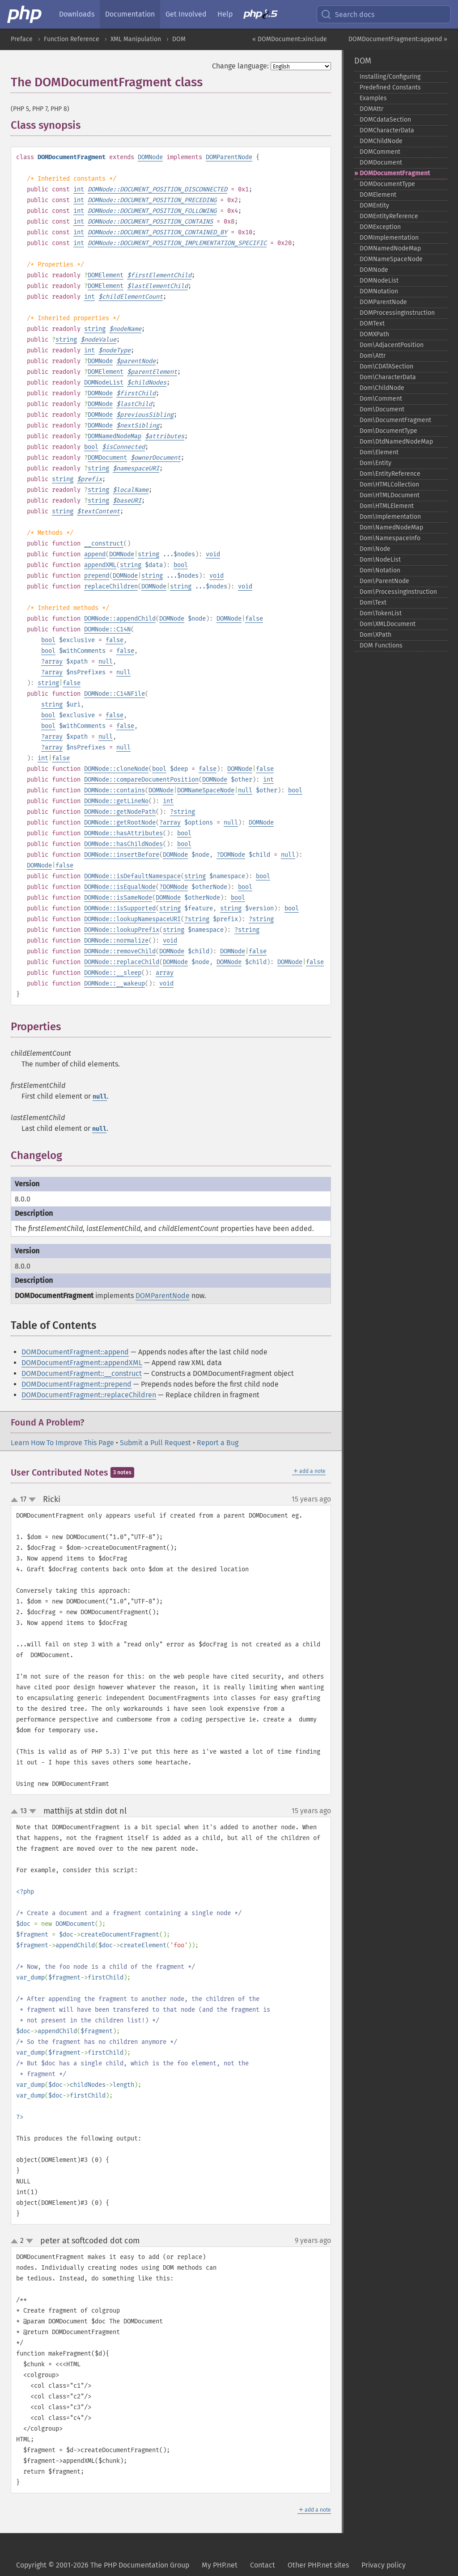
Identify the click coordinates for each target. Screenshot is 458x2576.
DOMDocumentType (387, 184)
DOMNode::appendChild (120, 618)
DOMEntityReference (389, 216)
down (32, 1499)
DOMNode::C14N (107, 629)
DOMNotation (379, 291)
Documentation (130, 14)
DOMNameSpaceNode (205, 790)
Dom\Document (382, 409)
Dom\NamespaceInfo (390, 538)
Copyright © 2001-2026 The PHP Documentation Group (102, 2565)
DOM (179, 39)
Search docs (347, 14)
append (95, 554)
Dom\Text (373, 602)
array (54, 661)
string (95, 329)
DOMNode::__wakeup (114, 983)
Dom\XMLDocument (388, 624)
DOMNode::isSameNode (118, 897)
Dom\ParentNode (384, 581)
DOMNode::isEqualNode (120, 887)
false (254, 618)
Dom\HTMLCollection (389, 484)
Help (225, 14)
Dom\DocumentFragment (395, 420)
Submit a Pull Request (155, 1442)
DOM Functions (381, 645)
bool (91, 447)
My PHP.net (219, 2565)
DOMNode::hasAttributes (123, 833)
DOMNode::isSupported (120, 908)
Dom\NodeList (380, 559)
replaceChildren (111, 586)
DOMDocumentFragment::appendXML (81, 1362)
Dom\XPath (375, 635)
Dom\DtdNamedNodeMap (396, 441)
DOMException (380, 227)
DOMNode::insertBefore (121, 855)
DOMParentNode (229, 157)
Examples (373, 98)
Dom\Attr (373, 356)
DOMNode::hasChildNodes (123, 844)
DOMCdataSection (385, 119)
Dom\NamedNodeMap (391, 527)
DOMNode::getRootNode (120, 822)
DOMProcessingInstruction (397, 313)
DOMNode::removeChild (120, 951)
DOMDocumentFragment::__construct (81, 1373)
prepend (96, 575)
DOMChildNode (381, 141)
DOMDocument (107, 457)
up (16, 1500)
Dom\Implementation (390, 516)
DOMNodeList (103, 382)
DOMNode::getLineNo (116, 801)
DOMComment (380, 152)
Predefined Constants (390, 87)
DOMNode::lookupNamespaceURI (132, 919)
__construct (103, 543)
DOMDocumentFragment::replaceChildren (88, 1395)
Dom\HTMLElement (387, 506)
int (78, 189)
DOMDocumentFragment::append (75, 1352)
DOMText (372, 323)
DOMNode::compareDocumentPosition (141, 779)
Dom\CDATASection (386, 366)
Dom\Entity (375, 463)
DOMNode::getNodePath (120, 812)
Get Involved (186, 14)
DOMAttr (371, 109)
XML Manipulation (135, 39)
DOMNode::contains (114, 790)
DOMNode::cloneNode (116, 769)
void (213, 554)
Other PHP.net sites (318, 2565)
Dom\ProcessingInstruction (398, 592)
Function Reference (71, 39)
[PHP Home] (25, 14)
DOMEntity (374, 205)
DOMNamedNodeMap (114, 436)
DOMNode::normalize (116, 940)
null (105, 661)
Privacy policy (383, 2565)
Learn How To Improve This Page (62, 1442)
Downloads (76, 14)
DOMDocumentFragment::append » (397, 39)
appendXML (100, 565)
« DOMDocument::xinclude (289, 39)
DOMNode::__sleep (112, 973)
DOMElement (105, 275)
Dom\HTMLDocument (390, 495)
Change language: (240, 66)
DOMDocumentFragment (395, 173)
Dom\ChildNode (382, 388)
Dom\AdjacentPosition (392, 345)
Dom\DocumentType (388, 431)
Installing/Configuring (390, 76)
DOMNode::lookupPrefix (121, 930)
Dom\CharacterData (388, 377)
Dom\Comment (381, 398)
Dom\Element (379, 452)
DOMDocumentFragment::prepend (76, 1384)
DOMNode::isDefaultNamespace (132, 876)
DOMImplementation (389, 237)
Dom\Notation (380, 570)
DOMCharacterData (387, 130)
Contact (262, 2565)
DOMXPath (374, 334)
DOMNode (150, 157)
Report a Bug (217, 1442)
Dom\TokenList (381, 613)
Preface (22, 39)
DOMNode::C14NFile (114, 694)
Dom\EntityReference (390, 474)
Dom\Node (375, 549)
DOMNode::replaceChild (121, 962)
